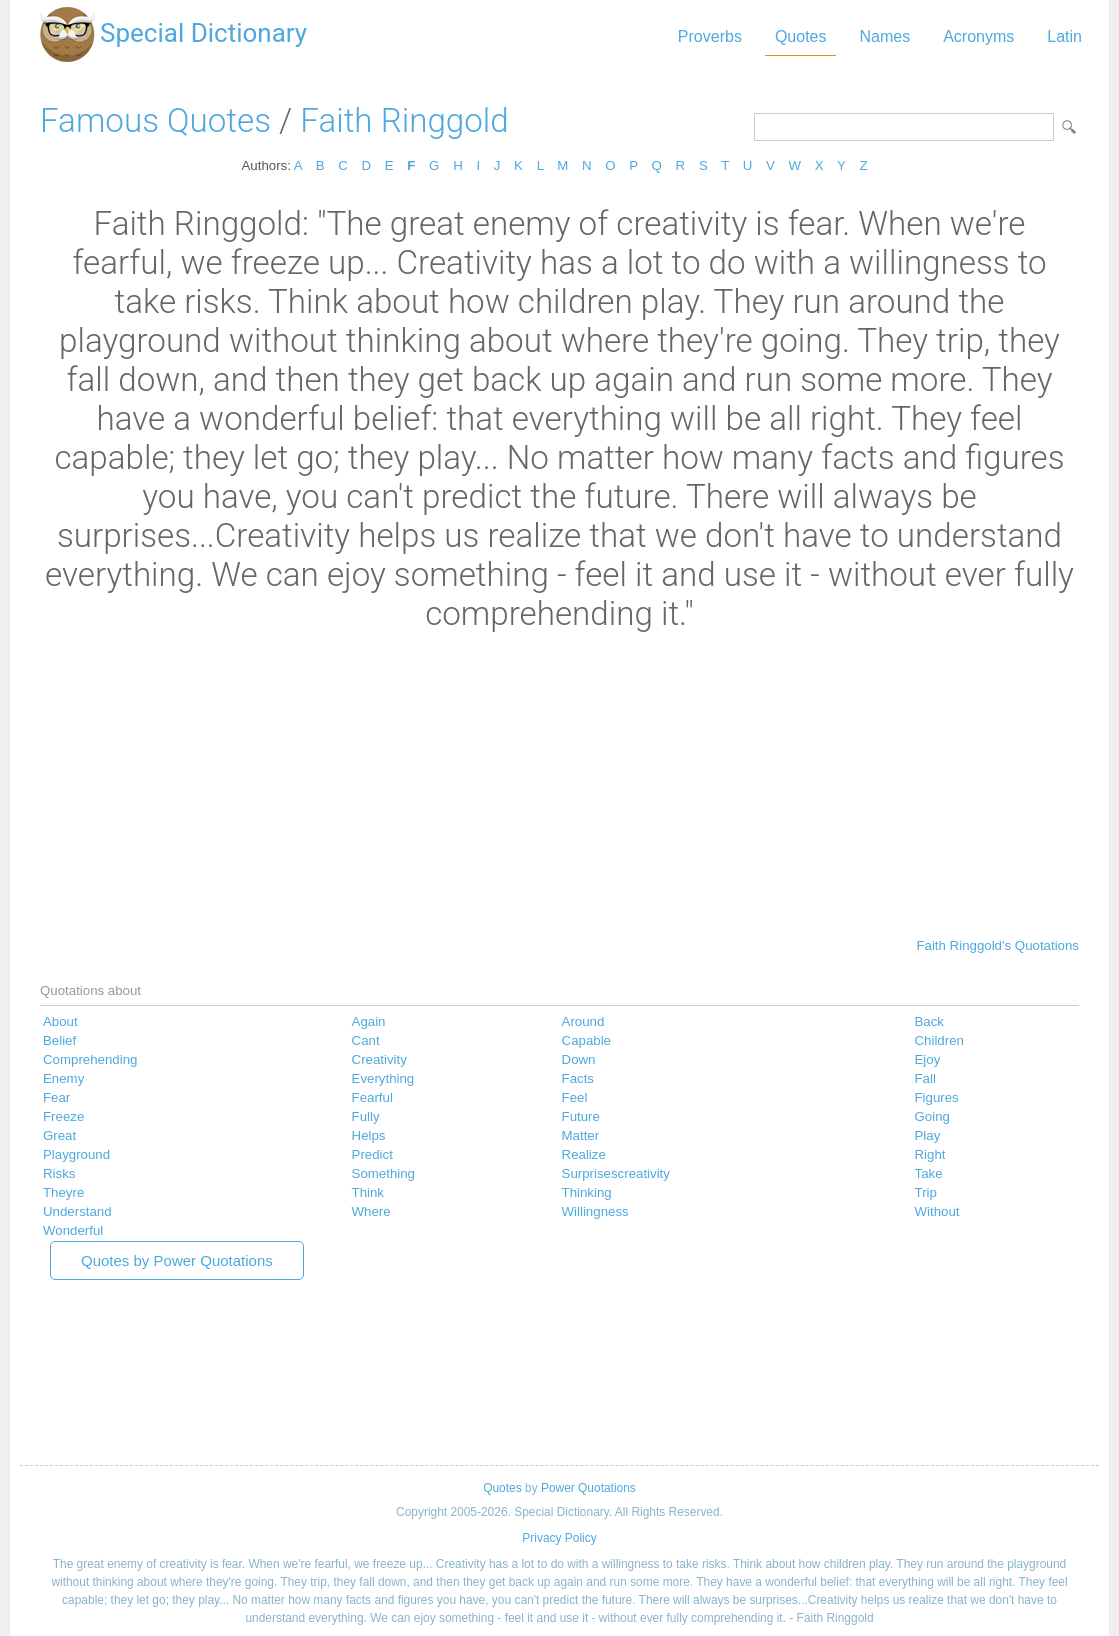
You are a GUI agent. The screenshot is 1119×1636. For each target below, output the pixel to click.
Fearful (372, 1097)
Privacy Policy (559, 1538)
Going (932, 1116)
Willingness (595, 1211)
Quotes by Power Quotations (177, 1260)
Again (369, 1021)
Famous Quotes (155, 120)
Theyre (63, 1192)
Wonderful (73, 1230)
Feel (575, 1097)
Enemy (63, 1078)
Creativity (379, 1059)
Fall (925, 1078)
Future (581, 1116)
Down (579, 1059)
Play (928, 1135)
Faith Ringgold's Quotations (997, 945)
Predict (372, 1154)
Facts (578, 1078)
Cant (366, 1040)
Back (930, 1021)
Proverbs (710, 36)
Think (368, 1192)
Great (59, 1135)
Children (939, 1040)
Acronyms (978, 36)
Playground (76, 1154)
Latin (1064, 36)
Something (383, 1173)
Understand (77, 1211)
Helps (369, 1135)
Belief (59, 1040)
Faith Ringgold (404, 120)
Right (930, 1154)
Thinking (587, 1192)
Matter (581, 1135)
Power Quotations (588, 1488)
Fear (56, 1097)
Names (884, 36)
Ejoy (928, 1059)
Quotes (801, 36)
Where (371, 1211)
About (60, 1021)
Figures (937, 1097)
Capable (586, 1040)
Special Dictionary (203, 33)
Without (937, 1211)
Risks (59, 1173)
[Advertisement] (559, 783)
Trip (926, 1192)
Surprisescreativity (616, 1173)
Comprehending (90, 1059)
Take (929, 1173)
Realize (584, 1154)
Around (583, 1021)
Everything (383, 1078)
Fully (366, 1116)
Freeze (63, 1116)
